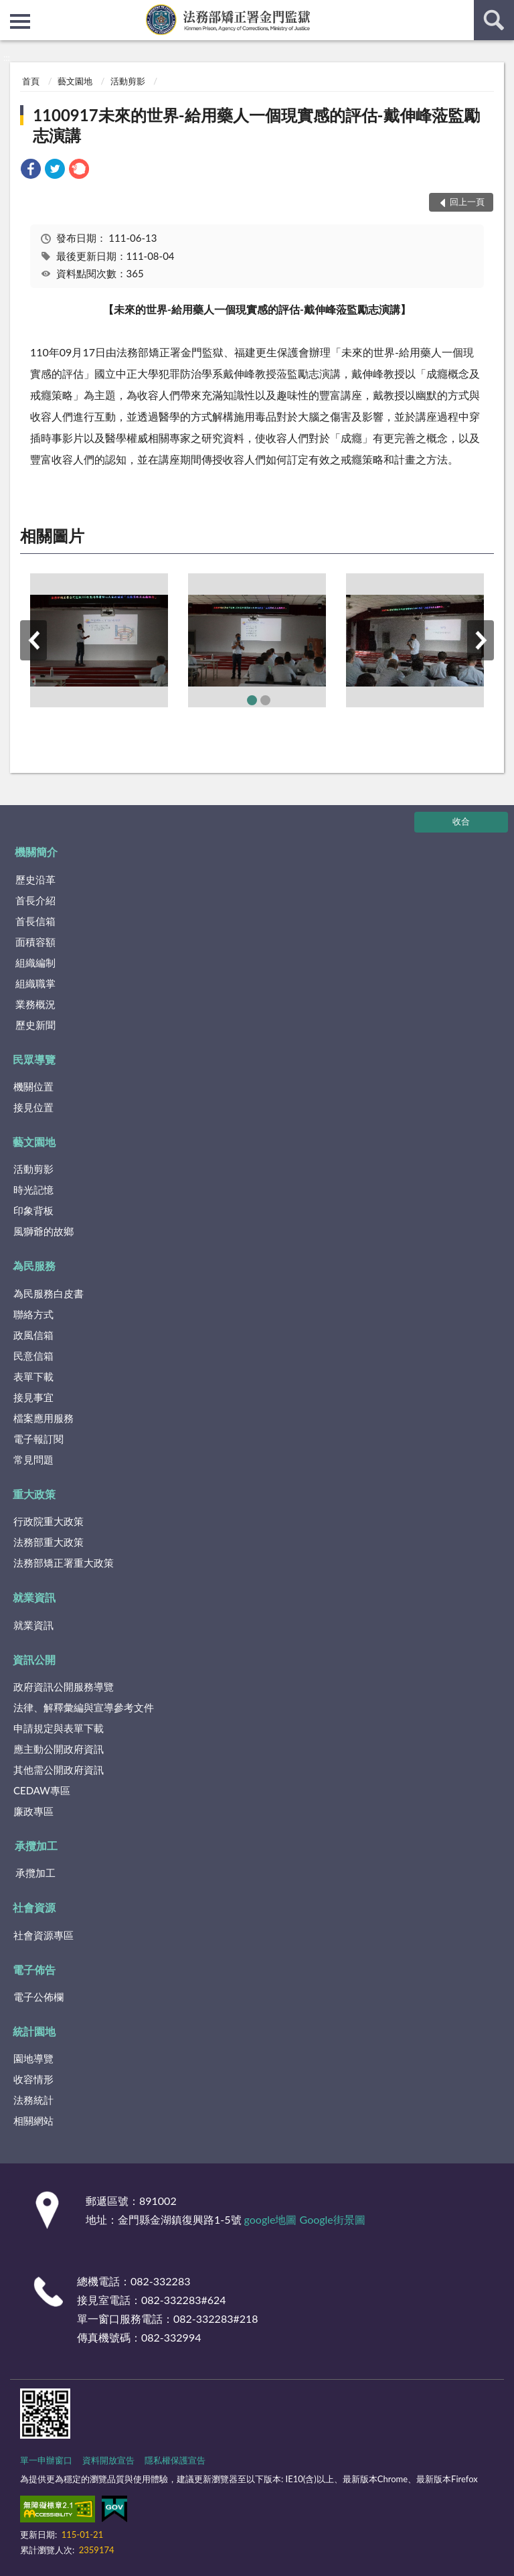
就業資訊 (34, 1597)
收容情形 (33, 2079)
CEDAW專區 (41, 1790)
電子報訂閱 (38, 1439)
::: (10, 10)
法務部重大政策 (48, 1542)
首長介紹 (35, 900)
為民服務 (34, 1265)
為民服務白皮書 (48, 1293)
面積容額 (35, 942)
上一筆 (33, 640)
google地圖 (270, 2219)
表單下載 (33, 1376)
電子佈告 (34, 1969)
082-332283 (160, 2281)
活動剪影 (127, 81)
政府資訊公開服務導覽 (63, 1686)
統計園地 (34, 2031)
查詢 (494, 20)
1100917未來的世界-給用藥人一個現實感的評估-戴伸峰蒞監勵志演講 (256, 125)
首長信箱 (35, 921)
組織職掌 (35, 983)
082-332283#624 (183, 2299)
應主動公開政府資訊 (58, 1749)
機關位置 (33, 1086)
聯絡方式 (33, 1314)
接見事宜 (33, 1397)
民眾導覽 (34, 1059)
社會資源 (34, 1907)
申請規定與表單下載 (58, 1728)
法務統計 (33, 2100)
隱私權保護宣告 (175, 2460)
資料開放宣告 (108, 2460)
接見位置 (33, 1107)
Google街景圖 (332, 2219)
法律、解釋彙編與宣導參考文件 (83, 1707)
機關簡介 (36, 851)
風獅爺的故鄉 (43, 1231)
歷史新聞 (35, 1025)
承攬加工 (36, 1845)
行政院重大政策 (48, 1521)
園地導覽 (33, 2058)
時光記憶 (33, 1190)
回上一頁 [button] (467, 201)
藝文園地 (75, 81)
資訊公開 (34, 1659)
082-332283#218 (215, 2318)
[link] (31, 170)
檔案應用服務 (43, 1418)
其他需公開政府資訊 (58, 1770)
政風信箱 (33, 1335)
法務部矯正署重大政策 (63, 1563)
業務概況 (35, 1004)
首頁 (30, 81)
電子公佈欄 (38, 1997)
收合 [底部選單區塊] (461, 821)
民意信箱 (33, 1356)
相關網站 (33, 2121)
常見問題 (33, 1459)
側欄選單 (20, 21)
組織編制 (35, 962)
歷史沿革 (35, 879)
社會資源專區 (43, 1935)
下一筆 (480, 640)
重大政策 (34, 1494)
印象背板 (33, 1210)
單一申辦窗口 (46, 2460)
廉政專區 (33, 1811)
